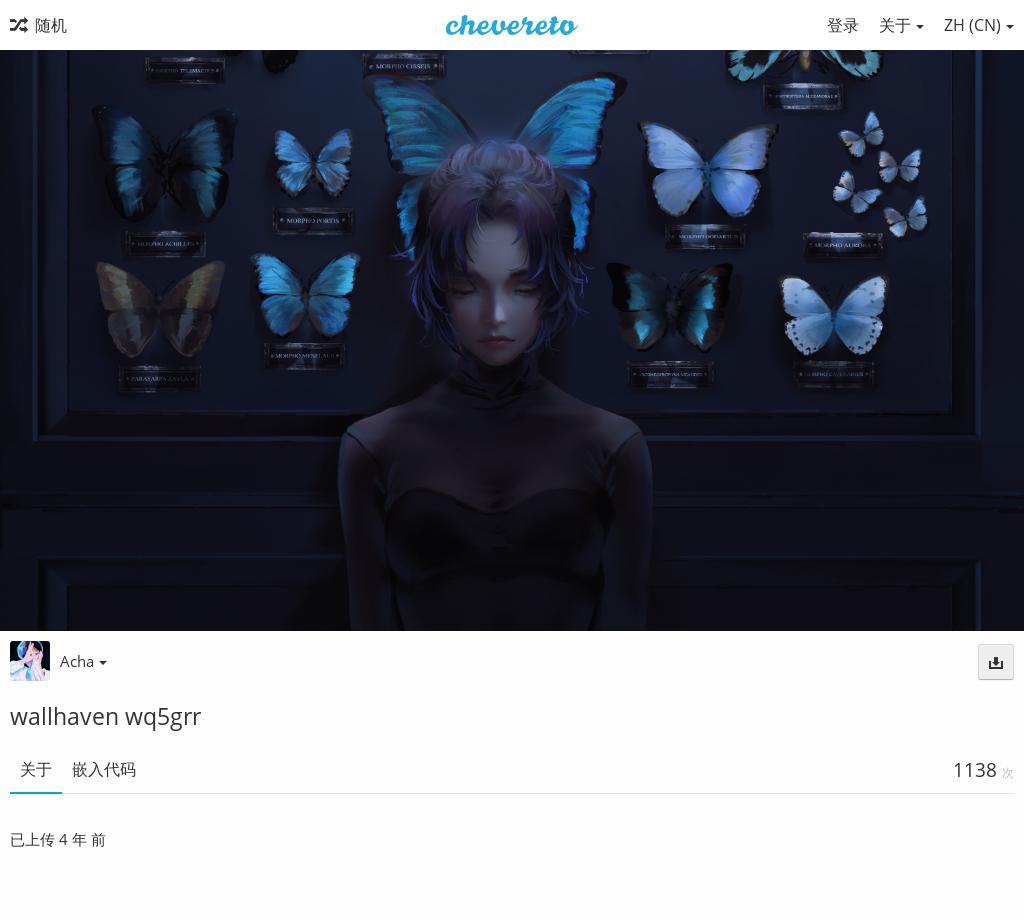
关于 (36, 769)
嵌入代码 (104, 769)
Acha (83, 661)
